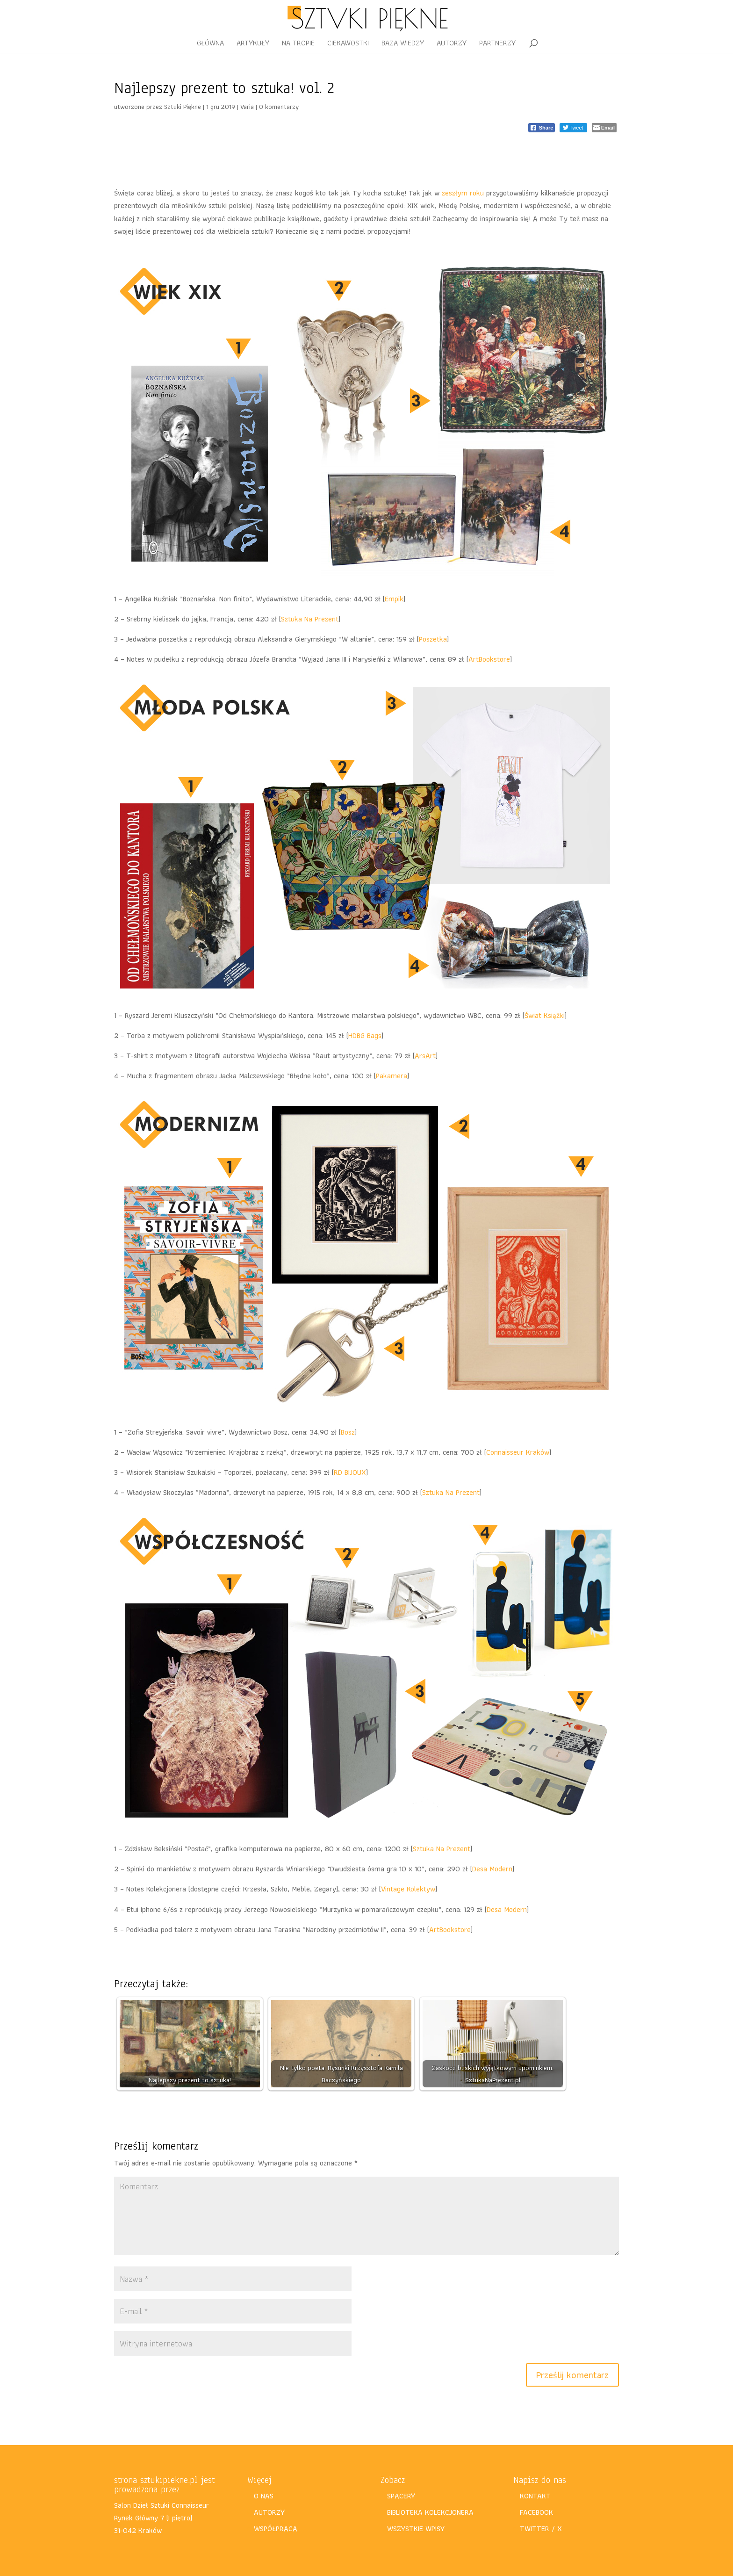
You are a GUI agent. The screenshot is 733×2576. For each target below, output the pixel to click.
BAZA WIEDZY (402, 44)
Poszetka (433, 639)
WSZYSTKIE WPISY (416, 2528)
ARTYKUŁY (253, 44)
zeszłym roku (463, 193)
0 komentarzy (279, 106)
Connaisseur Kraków (517, 1452)
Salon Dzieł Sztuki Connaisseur (161, 2505)
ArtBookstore (489, 659)
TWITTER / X (541, 2528)
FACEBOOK (536, 2512)
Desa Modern (492, 1869)
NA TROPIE (298, 44)
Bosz (348, 1432)
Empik (394, 599)
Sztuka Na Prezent (309, 619)
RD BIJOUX (350, 1472)
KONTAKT (535, 2496)
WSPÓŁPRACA (275, 2528)
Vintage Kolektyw (408, 1889)
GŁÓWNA (210, 44)
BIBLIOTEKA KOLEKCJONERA (430, 2512)
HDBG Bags (364, 1035)
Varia (247, 106)
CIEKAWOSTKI (348, 44)
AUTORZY (452, 44)
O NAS (263, 2496)
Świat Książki (545, 1015)
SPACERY (401, 2496)
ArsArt (425, 1055)
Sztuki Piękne (182, 106)
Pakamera (391, 1076)
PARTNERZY (497, 44)
